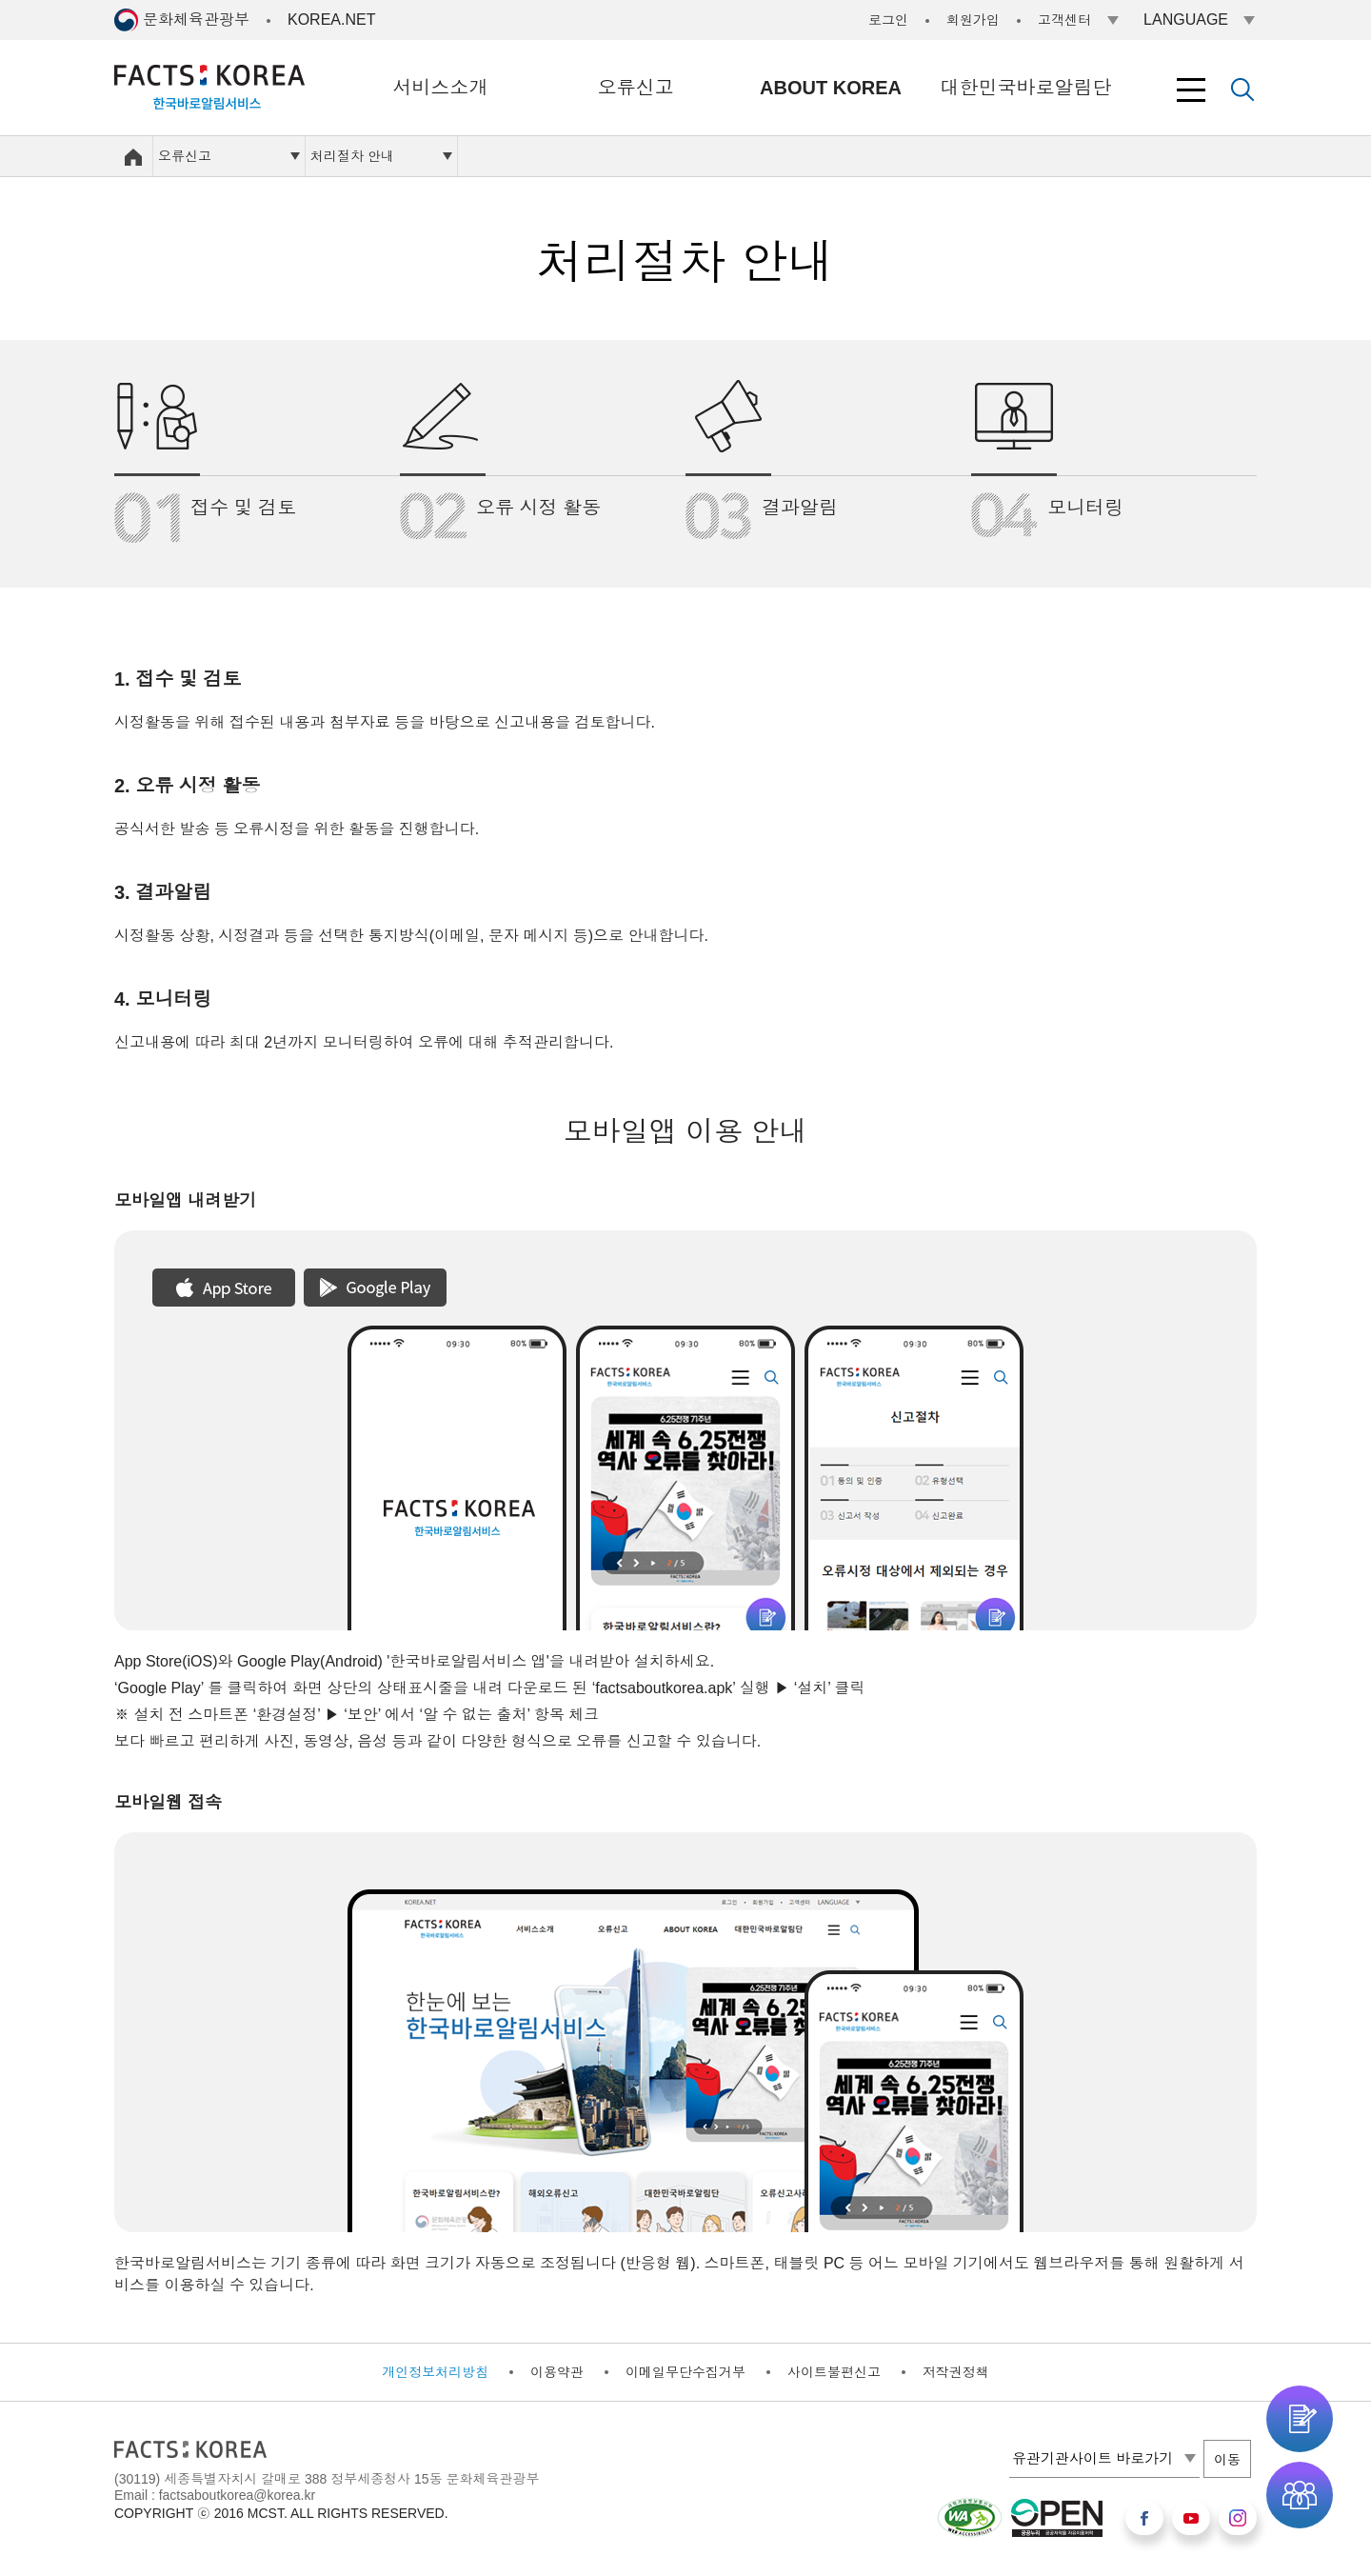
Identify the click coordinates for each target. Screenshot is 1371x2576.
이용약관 (557, 2372)
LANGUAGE (1185, 19)
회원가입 (973, 20)
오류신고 (636, 87)
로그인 (888, 20)
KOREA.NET (331, 19)
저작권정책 (956, 2372)
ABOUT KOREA (831, 87)
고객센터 (1064, 20)
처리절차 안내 (352, 156)
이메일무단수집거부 (685, 2372)
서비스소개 (440, 87)
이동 (1227, 2459)
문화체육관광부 (196, 19)
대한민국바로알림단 (1026, 87)
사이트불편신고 (834, 2372)
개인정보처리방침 (435, 2372)
